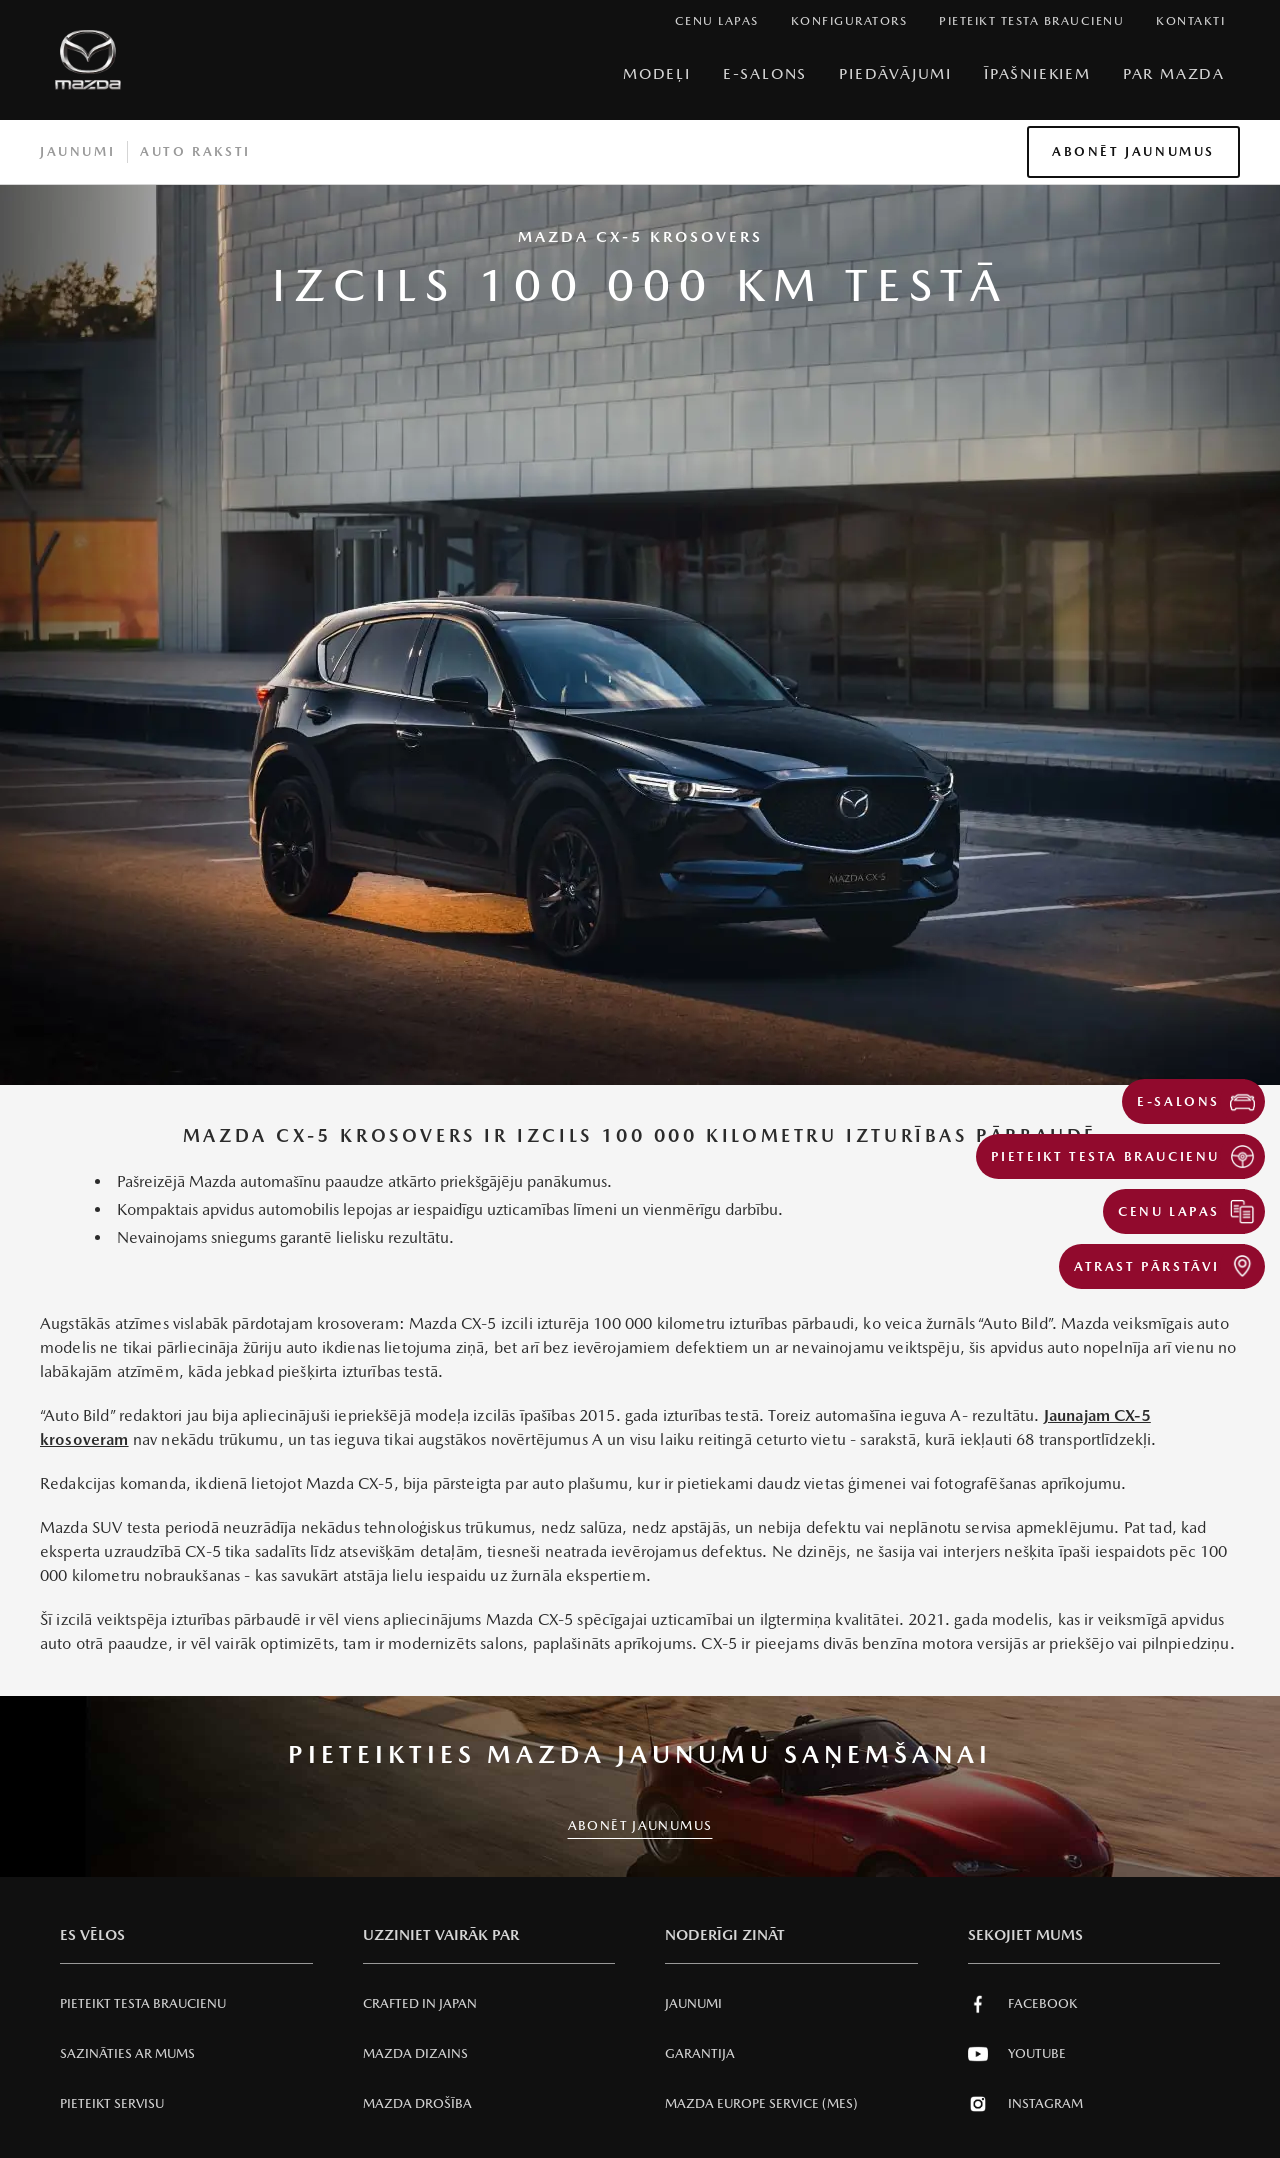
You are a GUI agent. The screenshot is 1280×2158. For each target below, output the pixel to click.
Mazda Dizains (415, 2053)
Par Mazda (1174, 73)
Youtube (1017, 2054)
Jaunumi (77, 151)
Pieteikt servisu (112, 2103)
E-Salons (765, 73)
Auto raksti (195, 151)
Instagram (1025, 2104)
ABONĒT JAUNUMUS (640, 1825)
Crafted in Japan (420, 2003)
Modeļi (657, 73)
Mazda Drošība (417, 2103)
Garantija (700, 2053)
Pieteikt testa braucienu (143, 2003)
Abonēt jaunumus (1133, 151)
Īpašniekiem (1037, 73)
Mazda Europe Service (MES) (761, 2103)
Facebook (1022, 2004)
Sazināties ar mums (127, 2053)
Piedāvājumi (895, 73)
